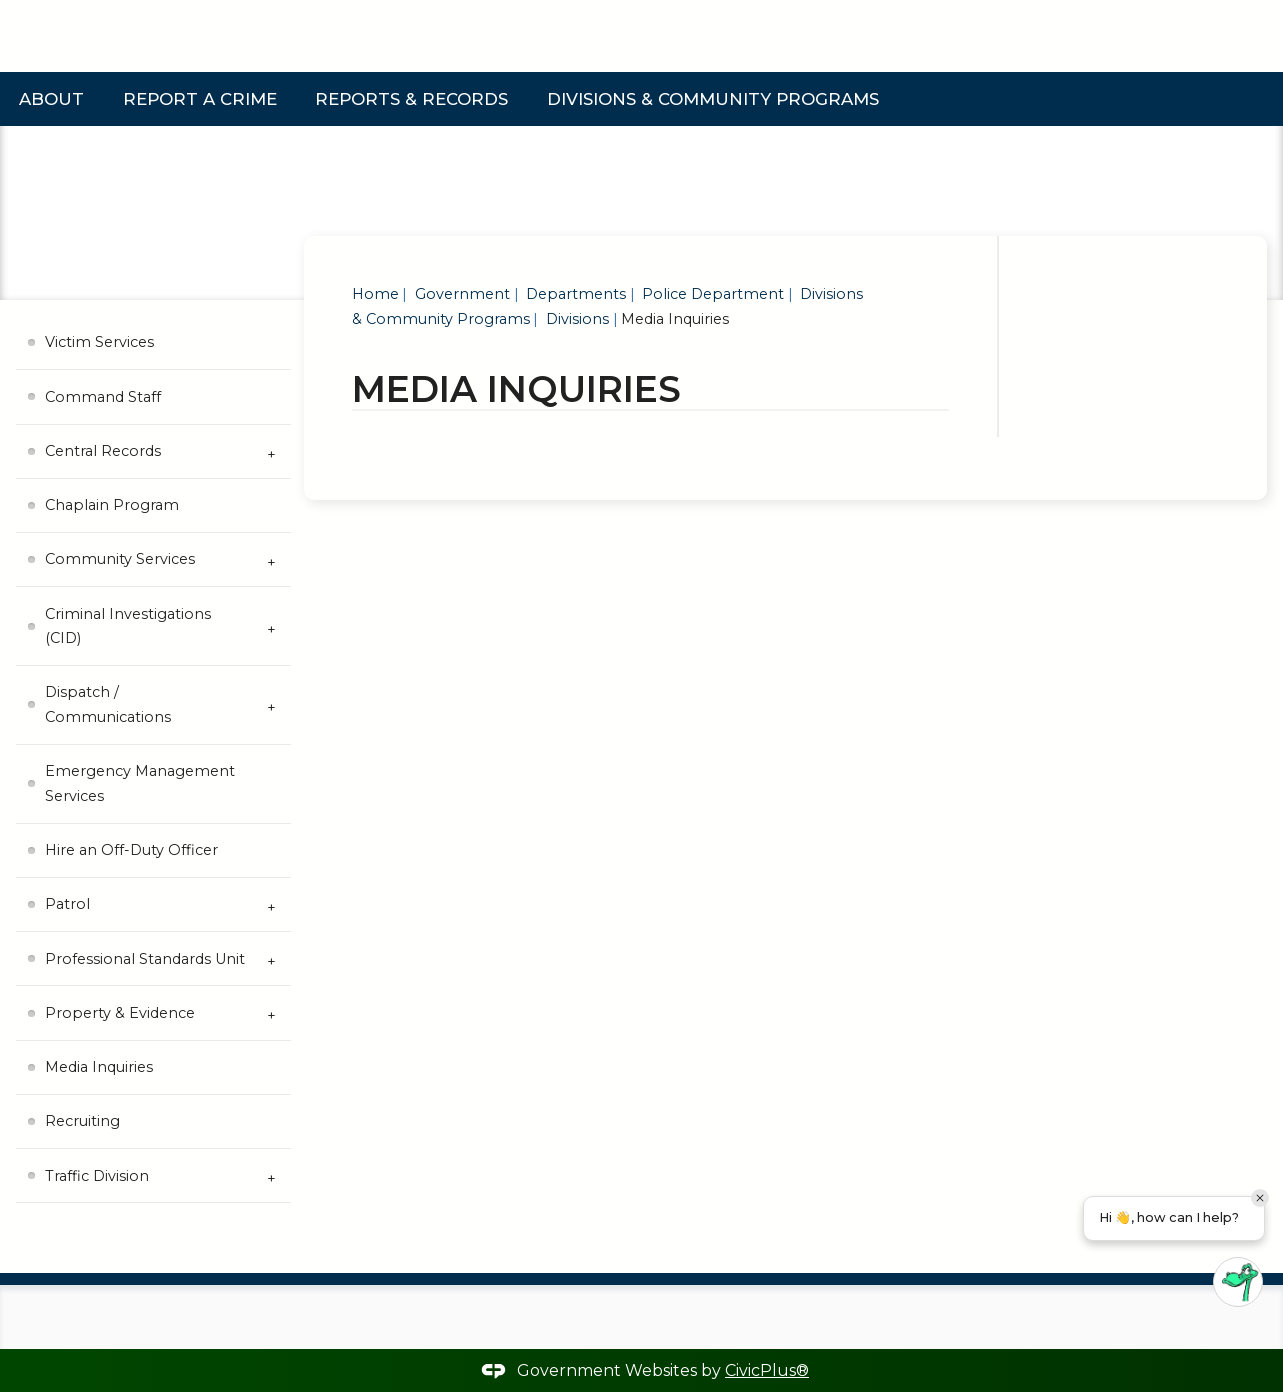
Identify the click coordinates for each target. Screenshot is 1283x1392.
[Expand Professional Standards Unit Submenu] (271, 959)
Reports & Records (411, 99)
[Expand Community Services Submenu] (271, 560)
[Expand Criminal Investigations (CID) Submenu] (271, 626)
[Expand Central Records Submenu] (271, 452)
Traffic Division (97, 1176)
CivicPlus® (767, 1370)
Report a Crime (200, 99)
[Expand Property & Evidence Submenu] (271, 1013)
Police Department (711, 294)
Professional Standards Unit (145, 959)
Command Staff (103, 397)
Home (375, 294)
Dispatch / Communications (108, 704)
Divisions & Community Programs (713, 99)
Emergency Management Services (140, 783)
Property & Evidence (120, 1013)
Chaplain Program (112, 505)
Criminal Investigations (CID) (128, 626)
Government (460, 294)
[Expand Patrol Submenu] (271, 905)
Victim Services (99, 342)
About (51, 99)
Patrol (67, 904)
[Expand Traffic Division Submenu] (271, 1176)
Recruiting (82, 1121)
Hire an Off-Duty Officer (131, 850)
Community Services (120, 559)
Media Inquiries (99, 1067)
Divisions (575, 319)
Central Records (103, 451)
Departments (574, 294)
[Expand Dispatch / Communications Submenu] (271, 705)
